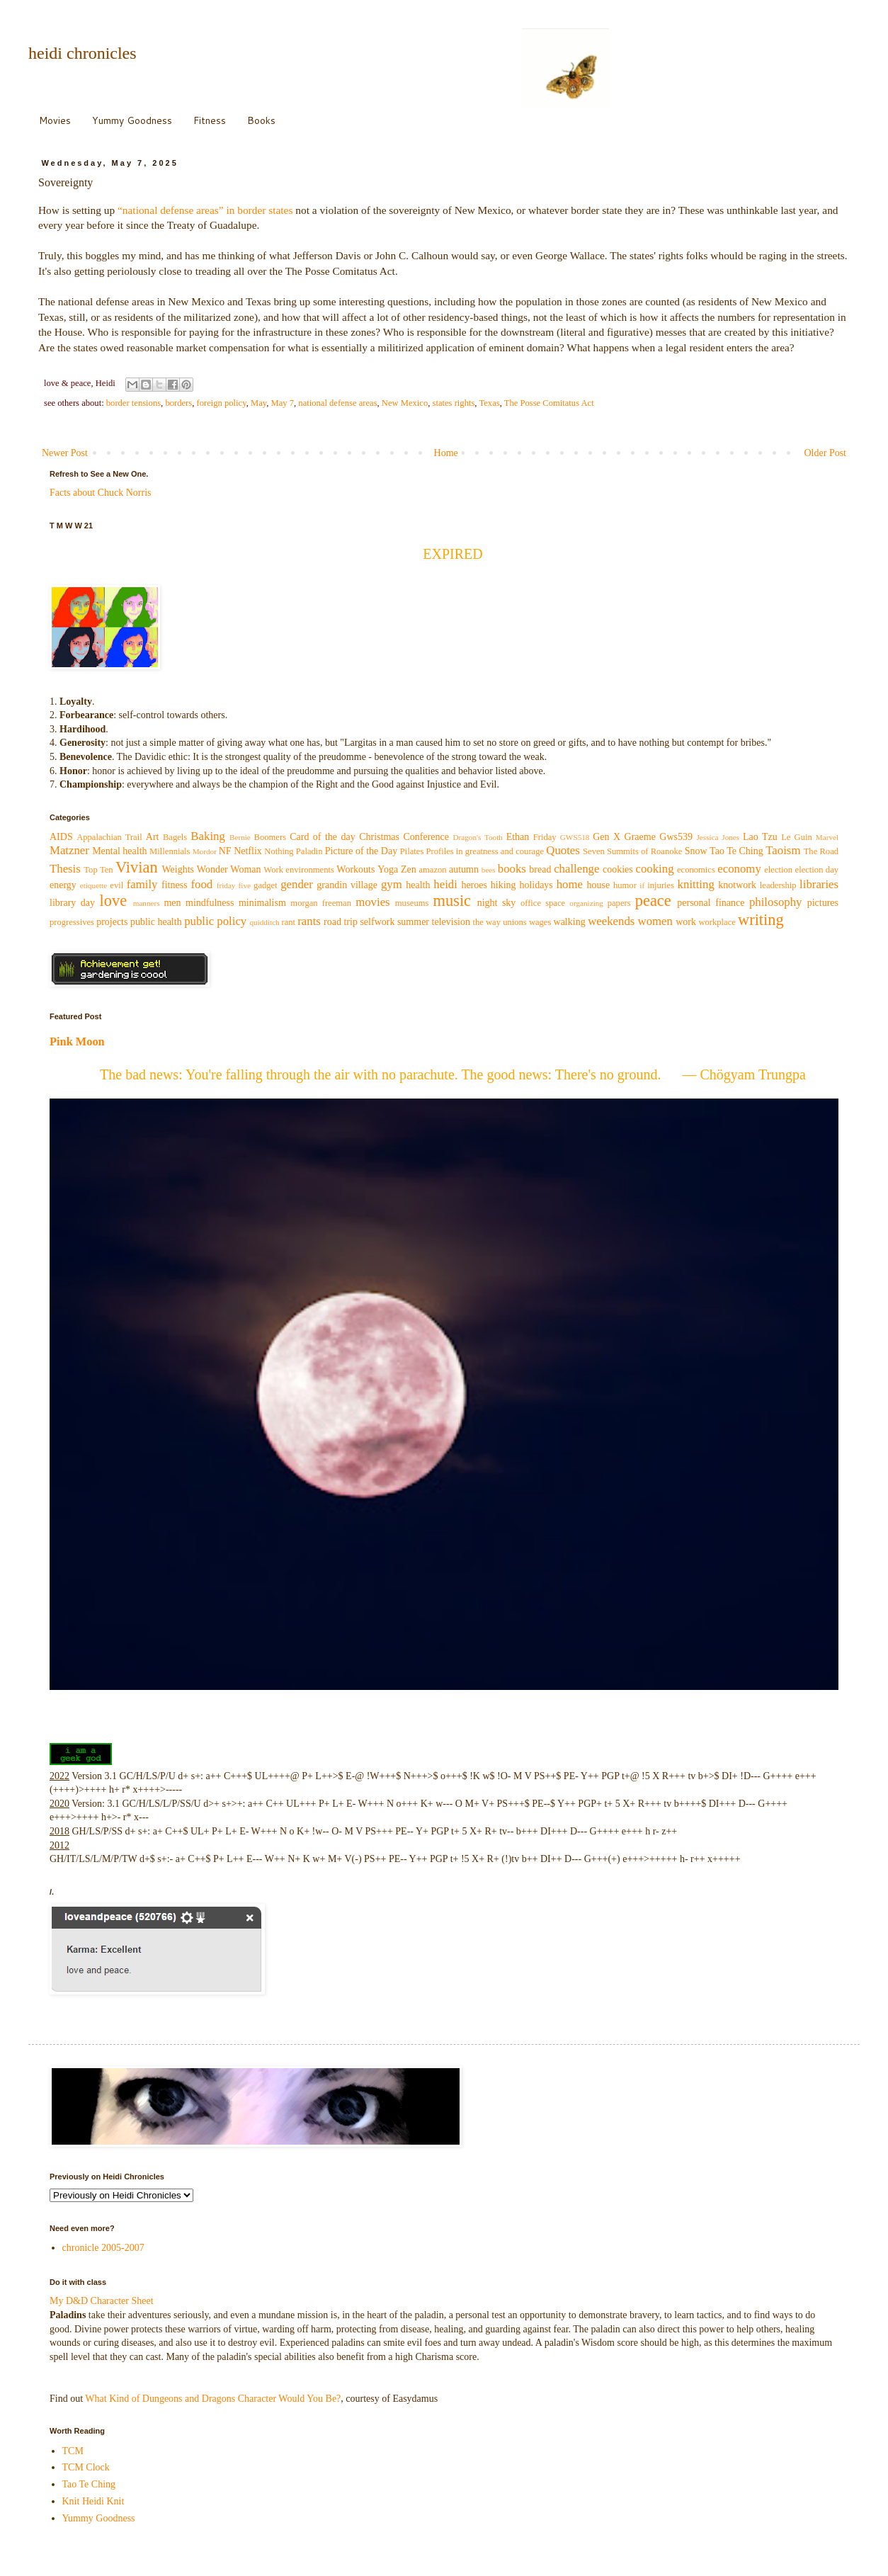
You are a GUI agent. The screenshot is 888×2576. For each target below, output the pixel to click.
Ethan (518, 837)
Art (152, 837)
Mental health (119, 851)
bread (540, 869)
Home (446, 453)
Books (261, 120)
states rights (454, 403)
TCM (73, 2451)
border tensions (133, 403)
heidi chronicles (82, 53)
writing (761, 920)
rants (309, 921)
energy (63, 885)
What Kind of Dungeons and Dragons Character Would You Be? (213, 2398)
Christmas (379, 837)
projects (111, 922)
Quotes (563, 850)
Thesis (65, 868)
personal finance (710, 902)
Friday (545, 837)
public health (156, 922)
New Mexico (405, 403)
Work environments (298, 870)
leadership (778, 885)
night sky (496, 902)
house (598, 885)
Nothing (278, 851)
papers (619, 903)
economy (739, 868)
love (113, 900)
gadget (266, 885)
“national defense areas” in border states (205, 210)
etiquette (94, 885)
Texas (489, 403)
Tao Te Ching (736, 851)
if (641, 885)
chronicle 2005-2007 (103, 2247)
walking (570, 922)
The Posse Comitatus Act (549, 403)
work (686, 922)
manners (146, 903)
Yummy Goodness (132, 120)
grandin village (347, 885)
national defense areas (337, 403)
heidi (445, 884)
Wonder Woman (229, 869)
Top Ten (98, 870)
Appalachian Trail (109, 837)
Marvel (827, 837)
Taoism (782, 850)
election (778, 870)
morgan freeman (320, 903)
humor (625, 885)
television (451, 922)
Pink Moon (77, 1041)
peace (653, 900)
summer (413, 922)
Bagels (175, 837)
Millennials (169, 851)
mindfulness (210, 902)
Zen (408, 869)
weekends (611, 921)
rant (289, 922)
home (570, 884)
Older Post (825, 453)
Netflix (248, 851)
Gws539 (676, 837)
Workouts (355, 869)
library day (72, 902)
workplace (716, 922)
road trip (341, 922)
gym (391, 884)
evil (116, 885)
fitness (174, 885)
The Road (821, 851)
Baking (207, 836)
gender (296, 884)
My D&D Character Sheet (102, 2301)
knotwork (737, 885)
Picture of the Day (361, 851)
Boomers (270, 837)
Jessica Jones (718, 837)
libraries (818, 884)
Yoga (387, 869)
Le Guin (796, 837)
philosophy (775, 902)
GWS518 (575, 837)
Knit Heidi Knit (93, 2501)
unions (515, 922)
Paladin (309, 851)
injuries (660, 885)
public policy (215, 921)
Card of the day (322, 837)
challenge (576, 868)
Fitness (209, 120)
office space (542, 903)
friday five (234, 885)
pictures (822, 902)
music (452, 900)
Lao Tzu (760, 837)
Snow (696, 851)
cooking (654, 868)
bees (489, 870)
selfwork (377, 922)
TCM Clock (86, 2467)
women (655, 921)
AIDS (61, 837)
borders (178, 403)
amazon (432, 870)
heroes (474, 885)
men (172, 902)
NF (225, 851)
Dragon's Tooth (477, 837)
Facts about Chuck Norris (100, 492)
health (418, 885)
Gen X (606, 837)
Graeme (640, 837)
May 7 (283, 403)
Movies (55, 120)
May (258, 403)
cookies (618, 869)
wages (540, 922)
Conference (426, 837)
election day (816, 870)
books (512, 868)
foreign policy (221, 403)
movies (372, 902)
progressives (72, 922)
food (201, 884)
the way (486, 922)
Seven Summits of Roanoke (632, 851)
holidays (535, 885)
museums (412, 903)
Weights (178, 869)
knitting (696, 884)
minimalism (262, 902)
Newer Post (65, 453)
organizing (586, 903)
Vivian (136, 867)
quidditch (264, 922)
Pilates (412, 851)
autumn (464, 869)
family (142, 884)
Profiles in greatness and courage (485, 851)
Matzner (69, 850)
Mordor (205, 851)
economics (696, 870)
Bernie (240, 837)
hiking (503, 885)
